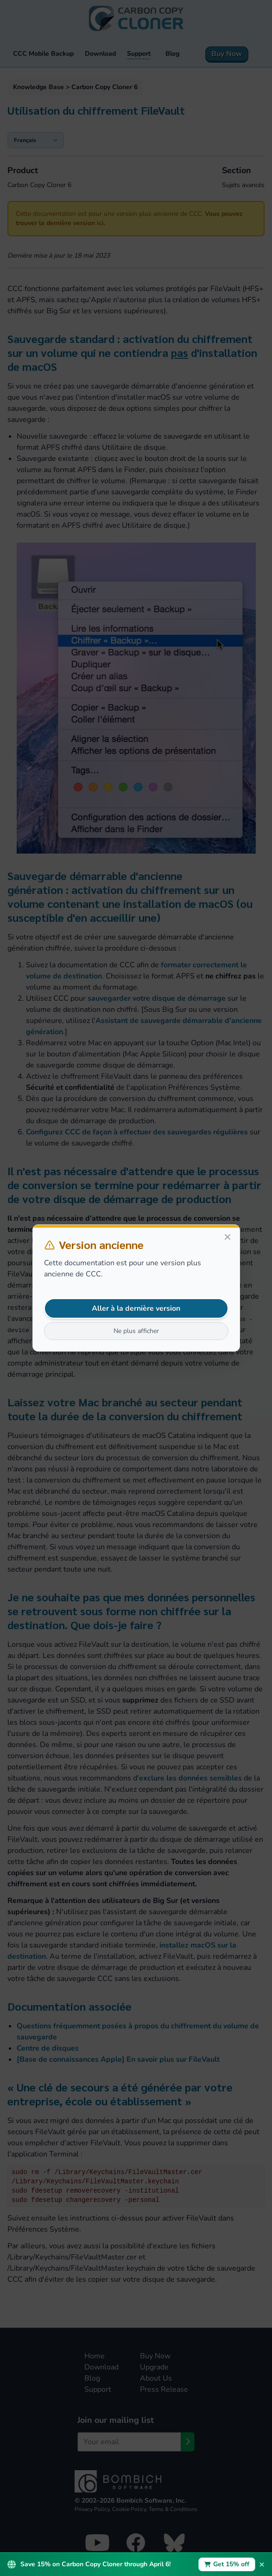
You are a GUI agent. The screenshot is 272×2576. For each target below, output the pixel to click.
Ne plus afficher (136, 1331)
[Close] (227, 1236)
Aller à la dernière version (136, 1308)
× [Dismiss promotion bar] (262, 2564)
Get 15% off (227, 2564)
